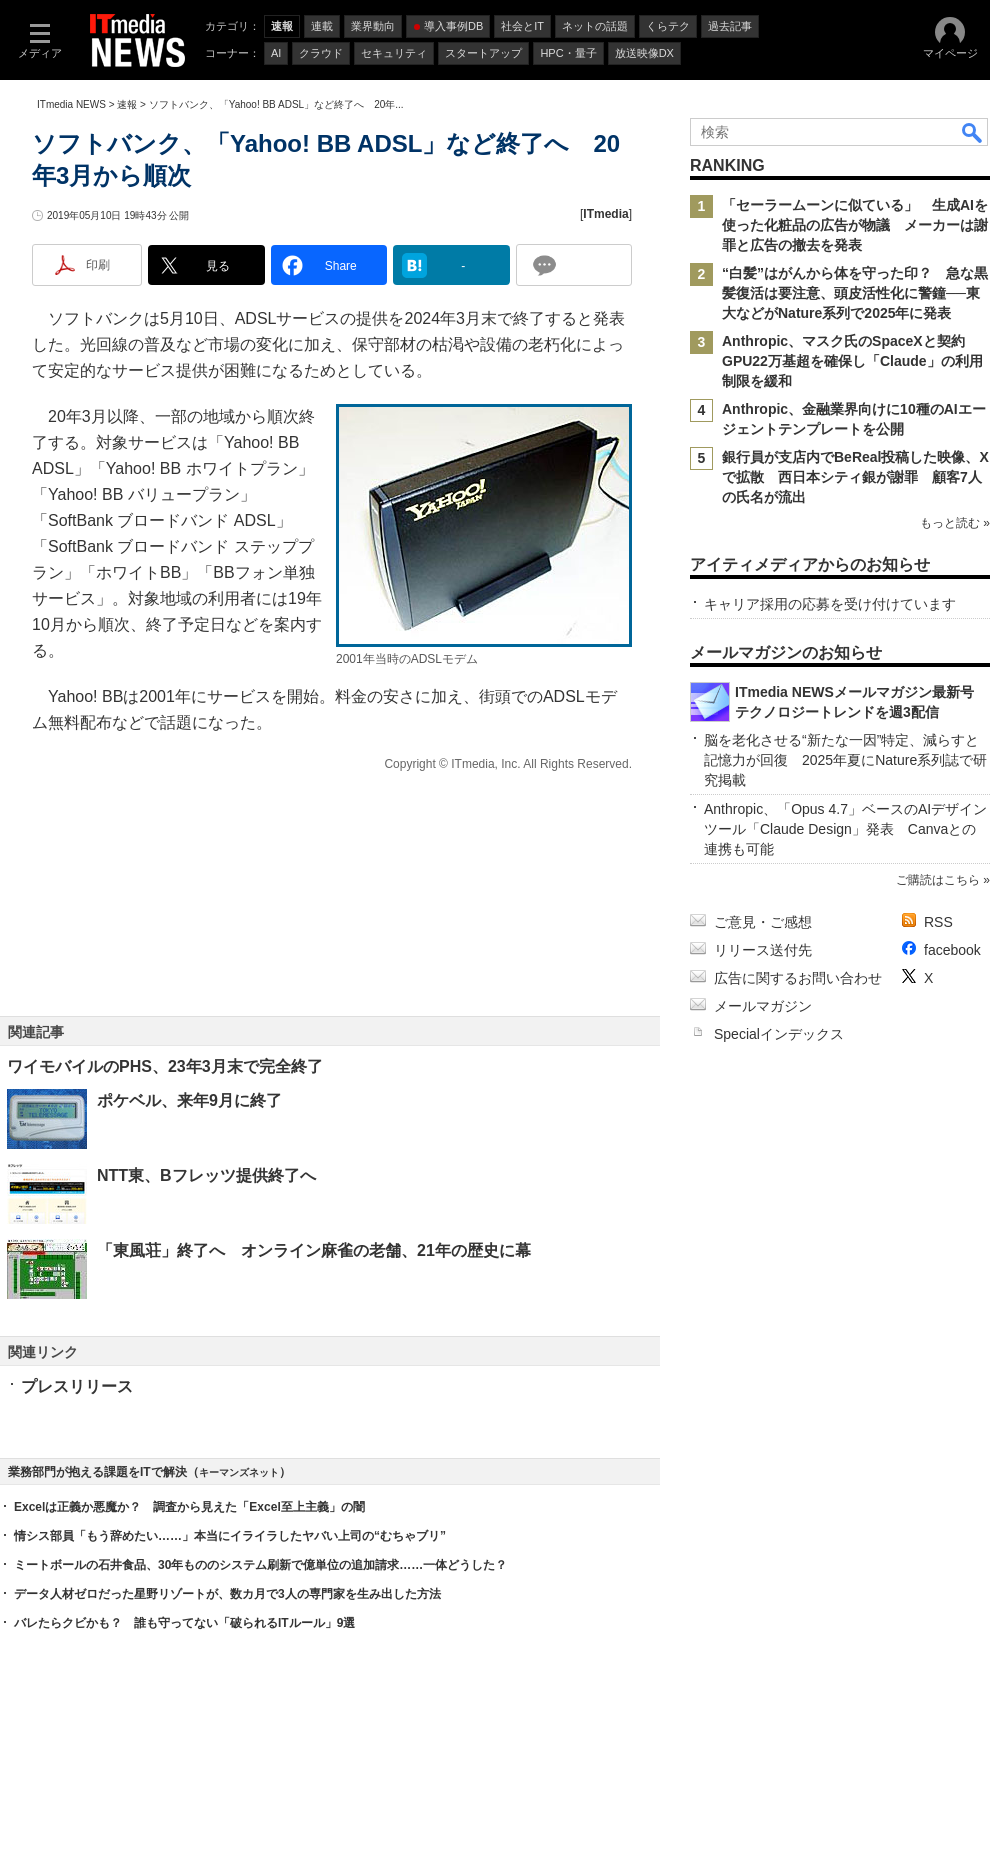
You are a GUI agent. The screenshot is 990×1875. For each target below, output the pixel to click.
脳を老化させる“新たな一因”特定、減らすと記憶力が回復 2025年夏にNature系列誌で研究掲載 (845, 760)
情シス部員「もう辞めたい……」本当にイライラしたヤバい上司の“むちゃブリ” (230, 1536)
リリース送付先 (763, 950)
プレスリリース (77, 1386)
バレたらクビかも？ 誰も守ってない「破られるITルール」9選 (184, 1623)
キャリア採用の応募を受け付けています (830, 604)
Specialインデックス (779, 1034)
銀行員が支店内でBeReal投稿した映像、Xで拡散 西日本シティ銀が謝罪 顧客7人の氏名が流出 (855, 477)
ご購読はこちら (938, 880)
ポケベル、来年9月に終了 (189, 1100)
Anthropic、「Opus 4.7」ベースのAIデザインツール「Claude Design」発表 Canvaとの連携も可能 (845, 829)
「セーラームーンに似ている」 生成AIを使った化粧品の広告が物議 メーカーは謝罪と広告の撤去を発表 (855, 225)
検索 (973, 132)
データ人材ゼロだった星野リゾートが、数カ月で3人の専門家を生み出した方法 (227, 1594)
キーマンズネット (239, 1472)
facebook (952, 950)
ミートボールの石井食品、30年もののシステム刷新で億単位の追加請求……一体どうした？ (260, 1565)
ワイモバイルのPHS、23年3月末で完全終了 (165, 1066)
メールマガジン (763, 1006)
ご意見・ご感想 (763, 922)
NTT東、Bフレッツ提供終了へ (206, 1175)
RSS (938, 922)
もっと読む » (955, 523)
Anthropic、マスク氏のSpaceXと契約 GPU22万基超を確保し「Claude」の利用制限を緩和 (852, 361)
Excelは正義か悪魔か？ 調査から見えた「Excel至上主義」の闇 (189, 1507)
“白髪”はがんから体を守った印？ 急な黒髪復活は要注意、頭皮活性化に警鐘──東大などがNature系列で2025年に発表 (855, 293)
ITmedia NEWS (71, 104)
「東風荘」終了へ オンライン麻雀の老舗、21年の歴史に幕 (314, 1250)
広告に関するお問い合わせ (798, 978)
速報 (127, 104)
